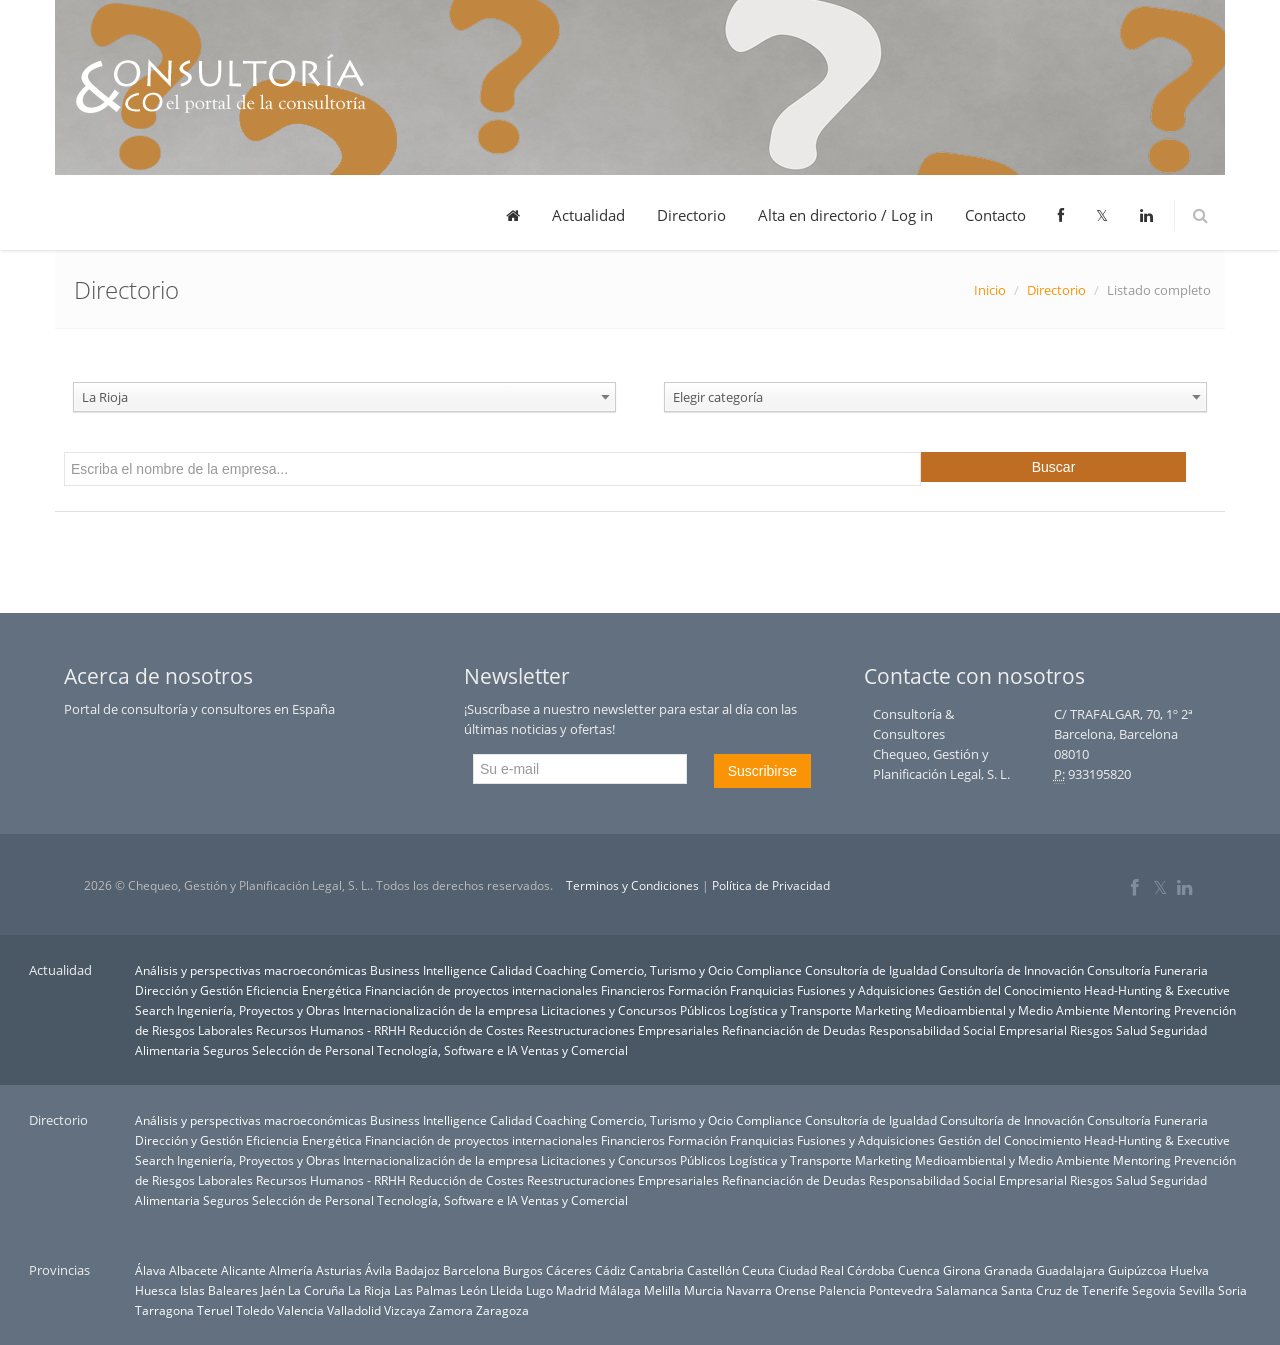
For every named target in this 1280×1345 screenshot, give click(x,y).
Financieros (633, 990)
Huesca (156, 1290)
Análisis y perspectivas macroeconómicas (251, 970)
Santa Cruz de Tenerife (1065, 1290)
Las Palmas (425, 1290)
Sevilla (1197, 1290)
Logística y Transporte (790, 1010)
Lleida (506, 1290)
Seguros (226, 1050)
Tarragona (164, 1310)
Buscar (1054, 467)
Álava (150, 1270)
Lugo (539, 1290)
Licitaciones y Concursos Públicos (633, 1010)
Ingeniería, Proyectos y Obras (258, 1010)
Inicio (990, 290)
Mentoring (1142, 1010)
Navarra (749, 1290)
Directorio (691, 215)
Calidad (511, 970)
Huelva (1189, 1270)
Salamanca (967, 1290)
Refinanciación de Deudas (794, 1030)
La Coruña (316, 1290)
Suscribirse (762, 771)
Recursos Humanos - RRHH (331, 1030)
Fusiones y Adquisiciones (866, 990)
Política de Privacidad (771, 885)
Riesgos (1091, 1030)
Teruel (215, 1310)
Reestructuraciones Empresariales (623, 1030)
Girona (962, 1270)
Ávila (378, 1270)
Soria (1232, 1290)
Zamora (451, 1310)
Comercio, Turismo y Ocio (661, 970)
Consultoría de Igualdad (871, 970)
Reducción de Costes (466, 1030)
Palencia (842, 1290)
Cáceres (569, 1270)
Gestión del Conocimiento (1009, 990)
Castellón (713, 1270)
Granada (1008, 1270)
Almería (291, 1270)
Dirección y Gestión (189, 990)
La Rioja (369, 1290)
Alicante (243, 1270)
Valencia (300, 1310)
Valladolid (354, 1310)
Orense (795, 1290)
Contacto (995, 215)
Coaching (561, 970)
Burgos (523, 1270)
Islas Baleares (219, 1290)
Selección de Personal (313, 1050)
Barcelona (471, 1270)
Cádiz (610, 1270)
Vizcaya (405, 1310)
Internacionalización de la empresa (440, 1010)
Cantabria (656, 1270)
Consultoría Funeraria (1147, 970)
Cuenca (919, 1270)
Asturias (339, 1270)
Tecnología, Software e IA (447, 1050)
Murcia (703, 1290)
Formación (697, 990)
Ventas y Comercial (574, 1050)
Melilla (662, 1290)
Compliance (769, 970)
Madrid (576, 1290)
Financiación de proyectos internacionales (481, 990)
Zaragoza (502, 1310)
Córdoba (871, 1270)
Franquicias (762, 990)
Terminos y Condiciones (632, 885)
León (473, 1290)
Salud (1131, 1030)
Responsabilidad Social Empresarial (968, 1030)
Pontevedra (901, 1290)
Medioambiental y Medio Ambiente (1012, 1010)
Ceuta (758, 1270)
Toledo (255, 1310)
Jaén (273, 1290)
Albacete (193, 1270)
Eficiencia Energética (304, 990)
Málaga (620, 1290)
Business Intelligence (428, 970)
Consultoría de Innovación (1012, 970)
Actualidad (588, 215)
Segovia (1154, 1290)
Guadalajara (1070, 1270)
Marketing (883, 1010)
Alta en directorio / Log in (845, 215)
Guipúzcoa (1137, 1270)
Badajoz (417, 1270)
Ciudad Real (811, 1270)
